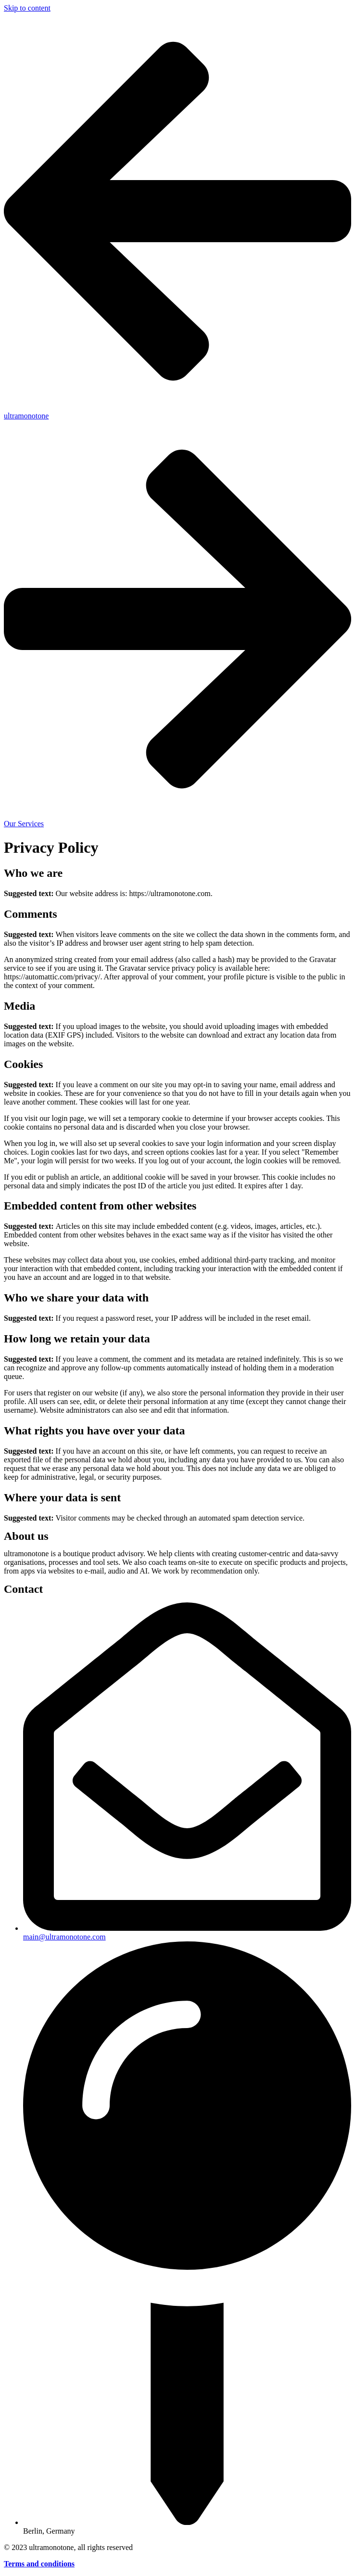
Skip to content (27, 8)
